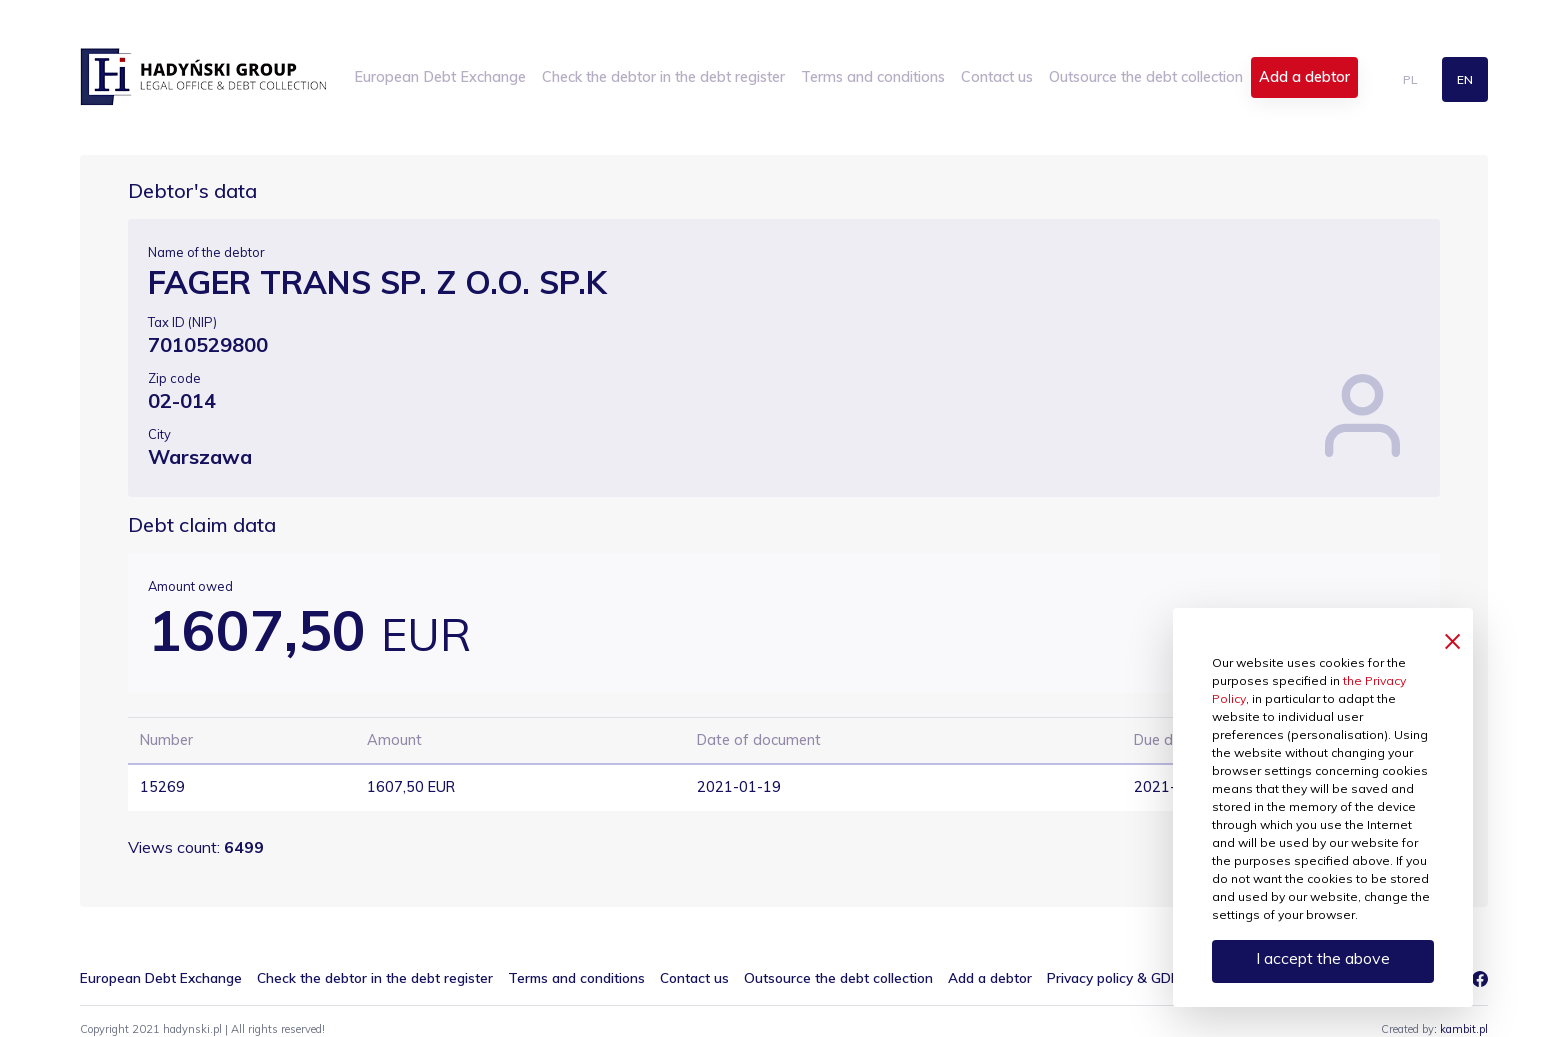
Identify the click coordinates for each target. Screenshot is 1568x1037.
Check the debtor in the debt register (663, 77)
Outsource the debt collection (1146, 77)
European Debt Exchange (440, 77)
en (1465, 79)
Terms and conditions (873, 77)
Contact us (997, 77)
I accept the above (1323, 958)
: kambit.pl (1461, 1029)
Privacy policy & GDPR (1118, 977)
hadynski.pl (203, 77)
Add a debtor (1304, 77)
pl (1410, 79)
